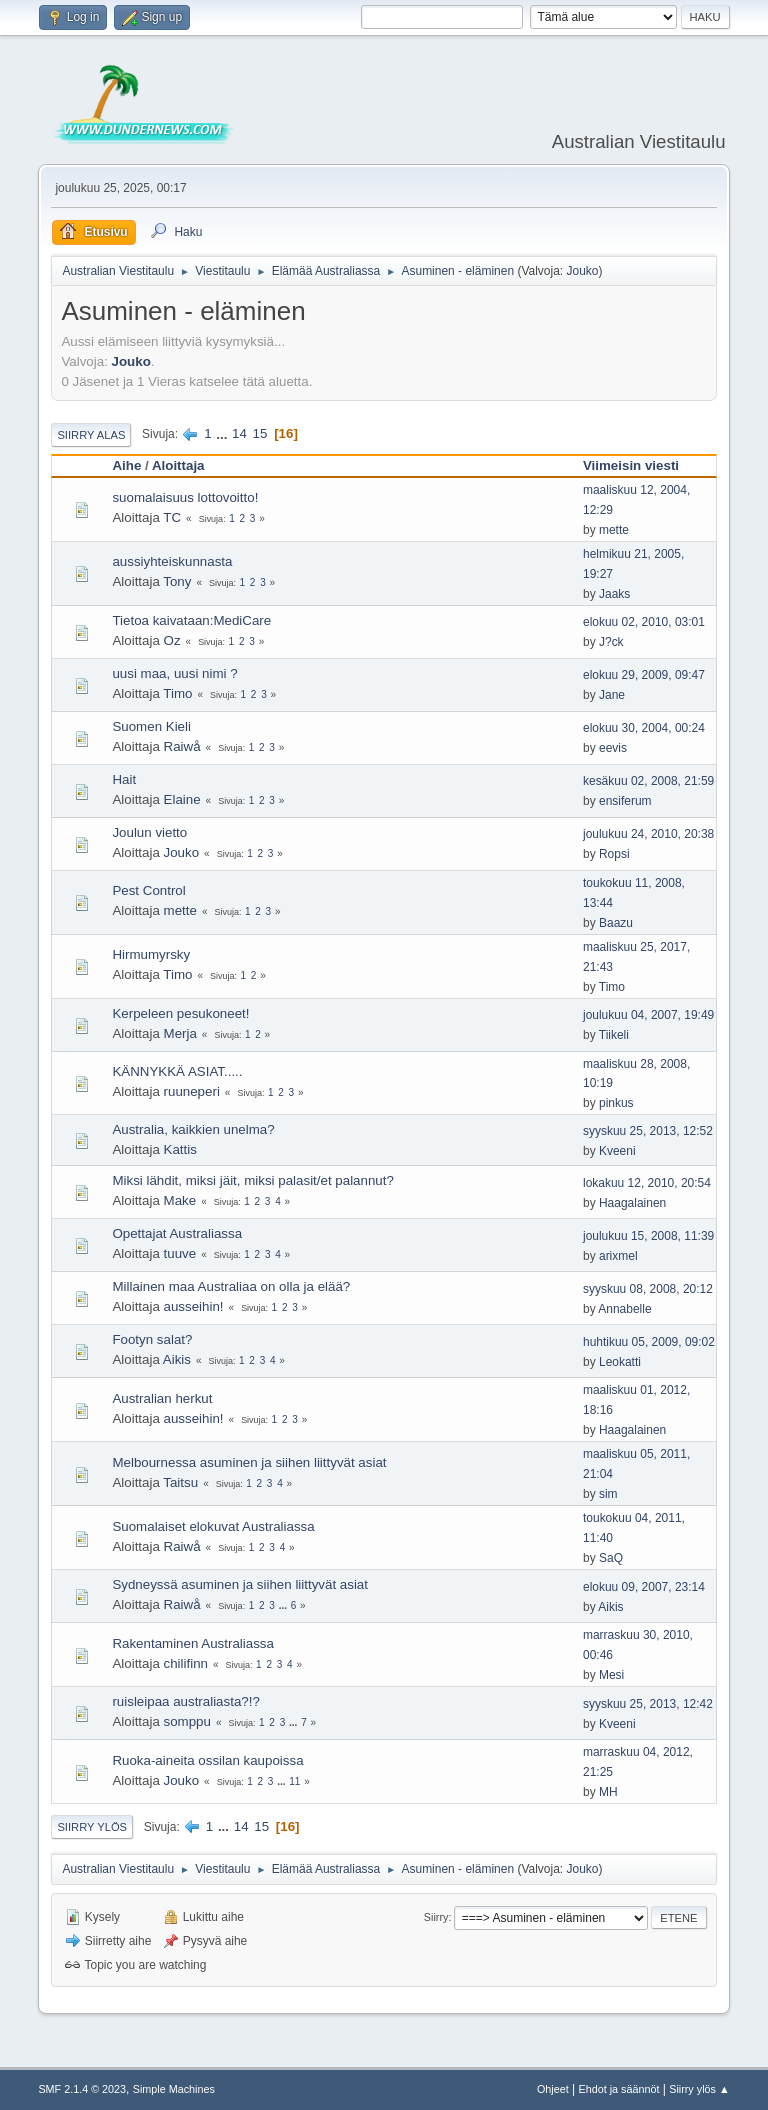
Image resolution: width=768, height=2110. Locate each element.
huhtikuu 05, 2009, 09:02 (649, 1342)
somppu (187, 1721)
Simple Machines (174, 2089)
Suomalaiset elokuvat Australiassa (213, 1526)
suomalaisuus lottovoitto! (185, 497)
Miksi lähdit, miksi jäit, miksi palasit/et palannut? (252, 1180)
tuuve (180, 1253)
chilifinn (186, 1663)
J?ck (611, 642)
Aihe (126, 465)
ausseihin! (194, 1306)
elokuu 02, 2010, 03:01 (644, 622)
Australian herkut (162, 1398)
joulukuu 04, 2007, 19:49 (648, 1015)
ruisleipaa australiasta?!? (185, 1701)
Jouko (582, 271)
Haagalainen (632, 1203)
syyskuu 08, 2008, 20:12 (648, 1289)
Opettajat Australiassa (177, 1233)
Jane (612, 695)
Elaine (182, 799)
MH (608, 1792)
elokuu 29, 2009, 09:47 (644, 675)
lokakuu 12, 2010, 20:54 (647, 1183)
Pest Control (148, 890)
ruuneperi (192, 1091)
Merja (180, 1033)
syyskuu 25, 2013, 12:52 (648, 1131)
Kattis (180, 1149)
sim (608, 1494)
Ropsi (614, 854)
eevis (613, 748)
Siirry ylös (92, 1827)
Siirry (436, 1917)
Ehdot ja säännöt (618, 2089)
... (223, 433)
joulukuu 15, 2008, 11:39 (648, 1236)
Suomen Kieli (151, 726)
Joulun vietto (149, 832)
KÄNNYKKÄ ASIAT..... (177, 1071)
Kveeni (617, 1151)
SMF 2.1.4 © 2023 (82, 2089)
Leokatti (620, 1362)
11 (294, 1781)
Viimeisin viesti (631, 465)
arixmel (618, 1256)
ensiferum (625, 801)
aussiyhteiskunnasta (172, 561)
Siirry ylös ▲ (699, 2089)
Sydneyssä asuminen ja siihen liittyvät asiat (240, 1584)
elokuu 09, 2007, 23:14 (644, 1587)
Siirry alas (91, 435)
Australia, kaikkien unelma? (193, 1129)
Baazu (616, 923)
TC (172, 517)
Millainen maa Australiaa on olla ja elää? (231, 1286)
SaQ (611, 1558)
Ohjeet (553, 2089)
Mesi (611, 1675)
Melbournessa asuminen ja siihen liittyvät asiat (249, 1462)
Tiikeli (614, 1035)
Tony (177, 581)
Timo (177, 693)
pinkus (616, 1103)
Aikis (177, 1359)
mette (614, 530)
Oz (172, 640)
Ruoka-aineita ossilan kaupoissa (207, 1760)
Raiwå (182, 746)
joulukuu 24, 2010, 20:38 (648, 834)
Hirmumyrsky (151, 954)
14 (239, 433)
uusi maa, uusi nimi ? (174, 673)
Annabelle (624, 1309)
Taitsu (180, 1482)
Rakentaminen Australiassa (193, 1643)
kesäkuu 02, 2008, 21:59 (648, 781)
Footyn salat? (152, 1339)
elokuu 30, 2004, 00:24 (644, 728)
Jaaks (614, 594)
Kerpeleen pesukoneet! (180, 1013)
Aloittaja (178, 465)
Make (180, 1200)
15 (260, 433)
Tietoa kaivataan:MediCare (191, 620)
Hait (124, 779)
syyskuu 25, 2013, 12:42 (648, 1704)
